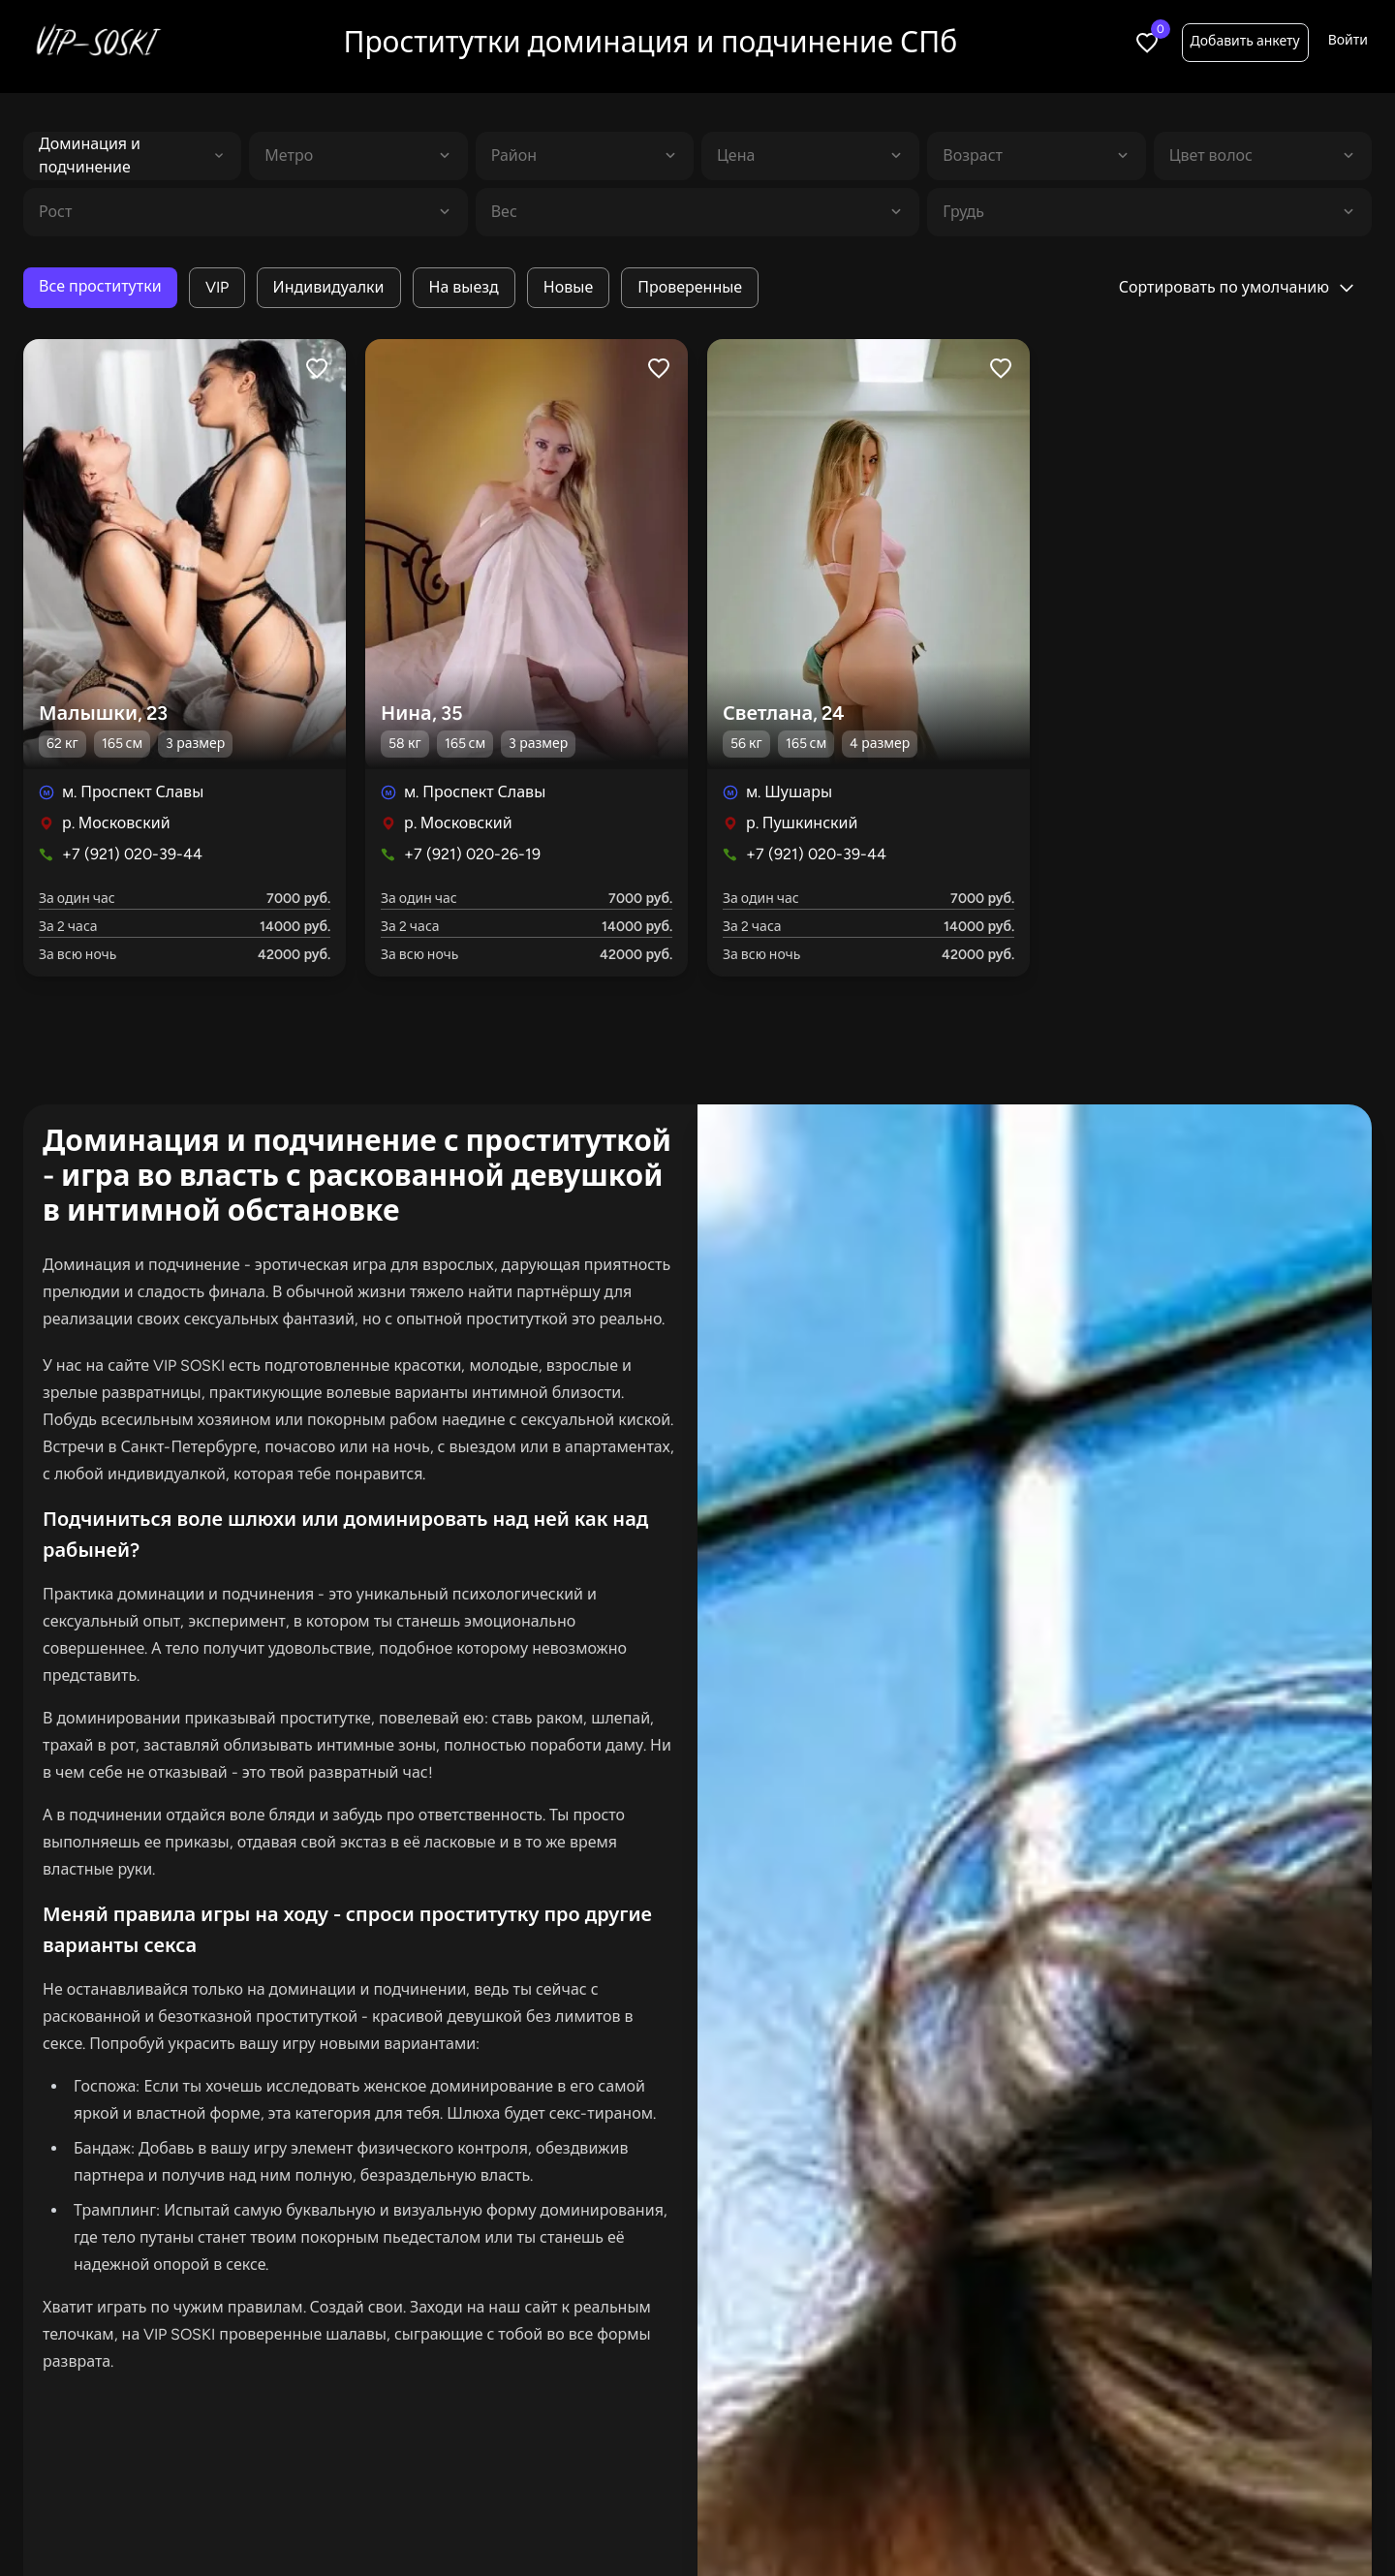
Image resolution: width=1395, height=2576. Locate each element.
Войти (1348, 40)
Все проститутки (100, 286)
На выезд (464, 287)
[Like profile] (316, 368)
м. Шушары (789, 792)
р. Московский (116, 823)
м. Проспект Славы (132, 792)
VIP (217, 287)
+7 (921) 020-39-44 (132, 854)
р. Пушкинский (801, 823)
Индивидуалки (329, 287)
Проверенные (689, 287)
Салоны (952, 2516)
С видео (849, 2516)
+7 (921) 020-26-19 (472, 854)
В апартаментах (559, 2516)
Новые (568, 287)
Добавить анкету (1245, 41)
